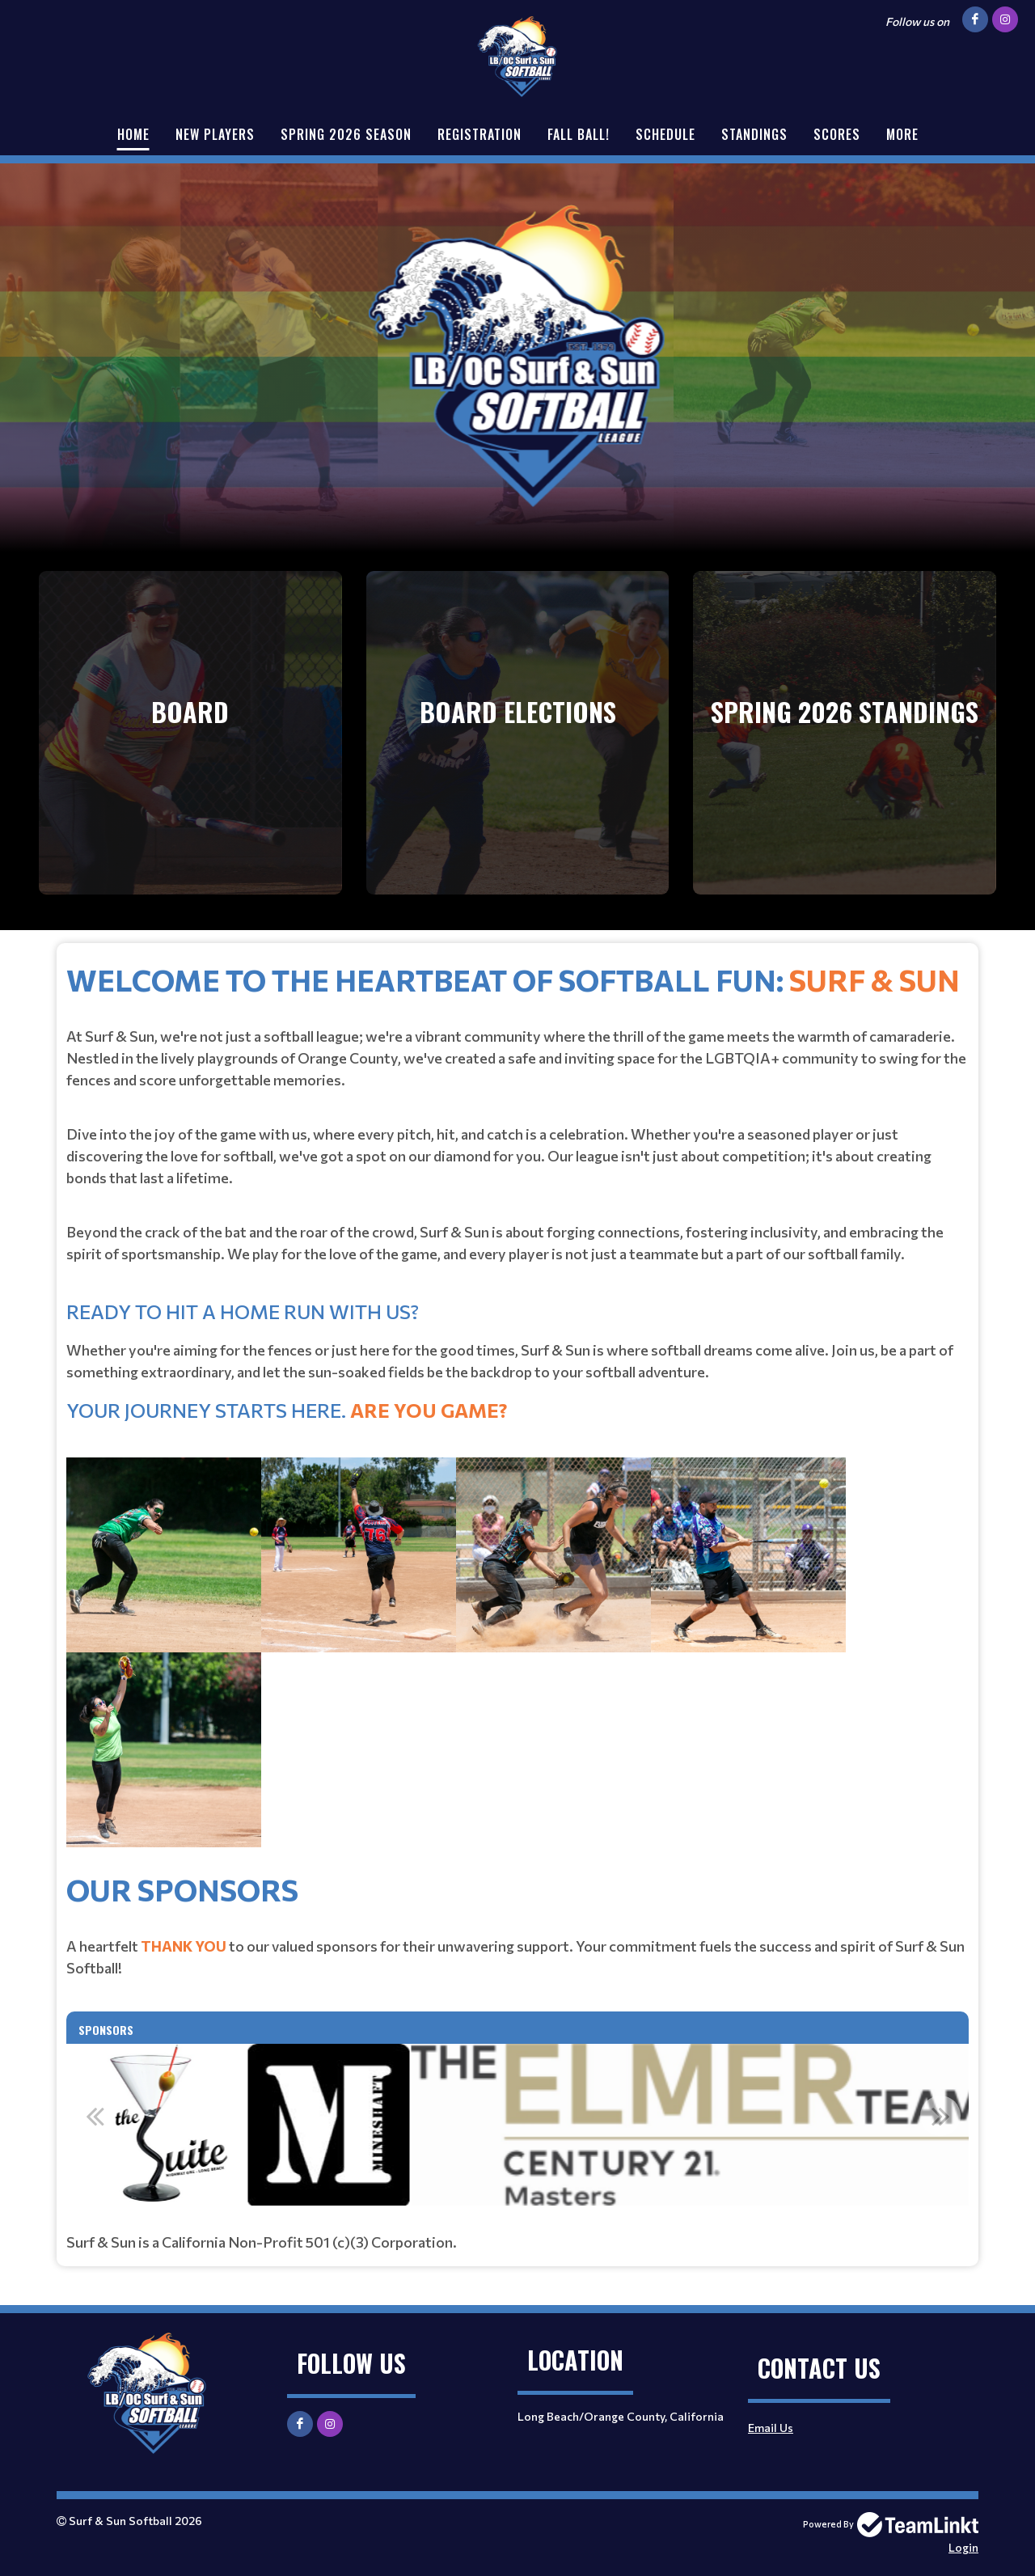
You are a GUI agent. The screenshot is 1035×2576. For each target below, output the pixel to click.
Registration (479, 134)
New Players (215, 134)
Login (963, 2547)
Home (133, 134)
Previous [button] (94, 2116)
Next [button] (940, 2116)
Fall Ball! (578, 134)
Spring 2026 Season (346, 134)
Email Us (770, 2427)
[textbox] (517, 1412)
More (902, 134)
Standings (754, 134)
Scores (836, 134)
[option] (517, 2125)
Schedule (665, 134)
